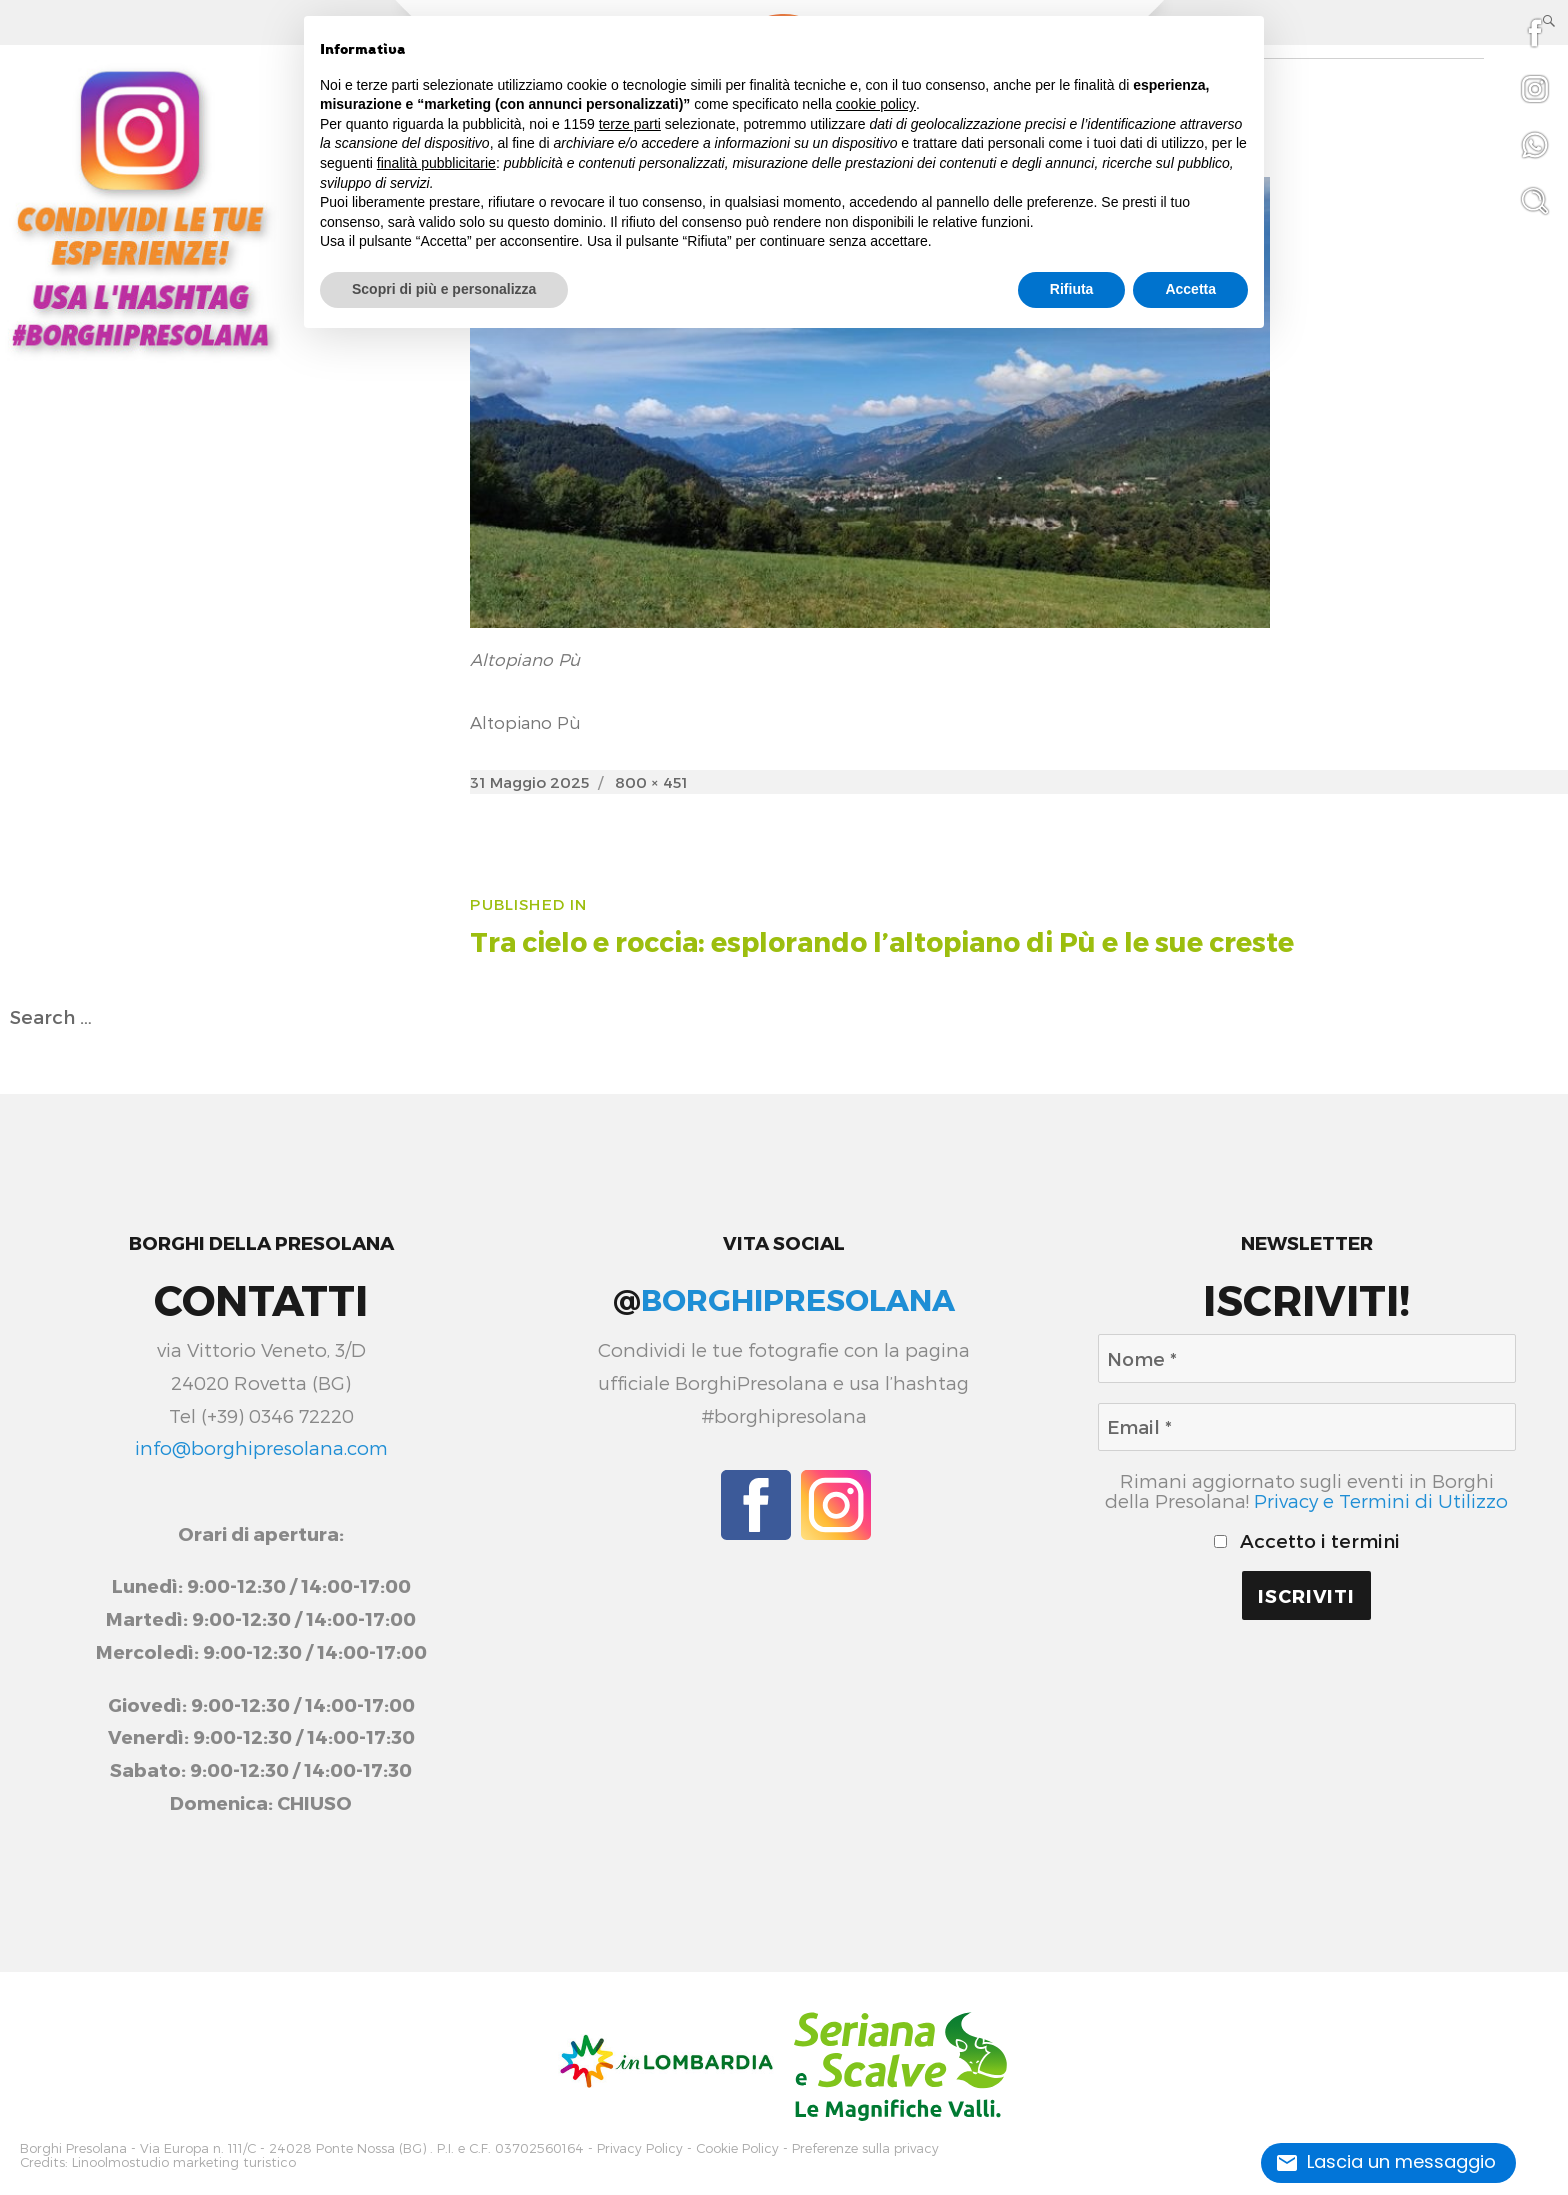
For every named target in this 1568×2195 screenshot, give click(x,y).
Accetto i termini (1307, 1541)
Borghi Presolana (73, 2147)
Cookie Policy (737, 2147)
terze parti (630, 124)
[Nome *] (1307, 1358)
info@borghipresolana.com (261, 1447)
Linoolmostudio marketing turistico (184, 2160)
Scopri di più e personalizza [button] (444, 289)
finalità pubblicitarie (436, 163)
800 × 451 (651, 782)
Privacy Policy (640, 2147)
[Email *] (1307, 1427)
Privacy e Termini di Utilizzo (1381, 1500)
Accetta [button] (1190, 289)
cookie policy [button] (876, 104)
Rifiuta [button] (1072, 289)
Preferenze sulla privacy (865, 2147)
